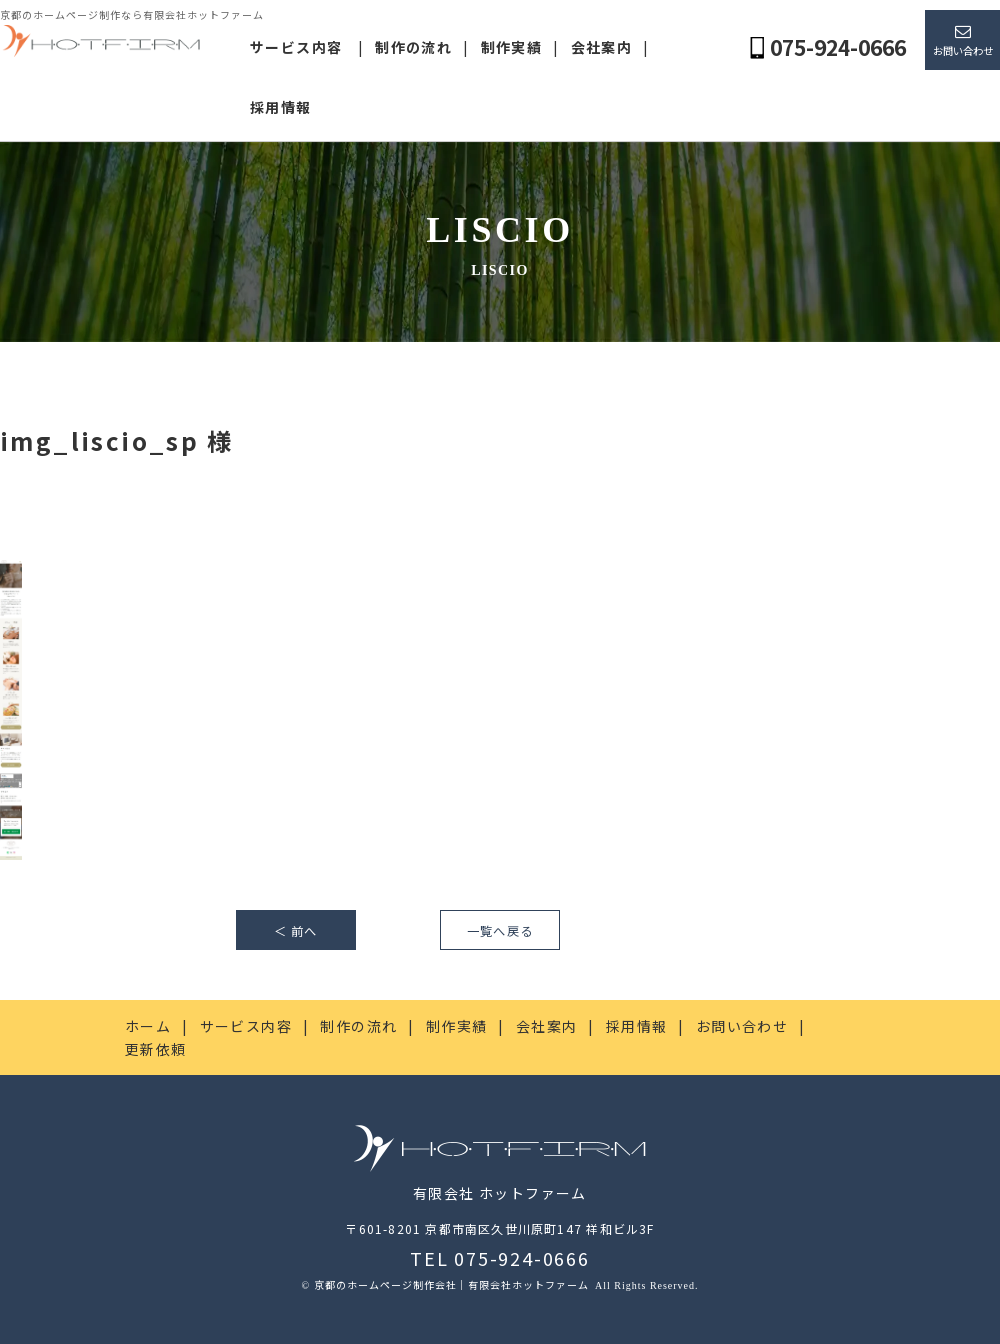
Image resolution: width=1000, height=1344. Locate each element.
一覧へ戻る (500, 931)
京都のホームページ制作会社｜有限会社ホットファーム (453, 1284)
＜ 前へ (296, 931)
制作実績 (512, 47)
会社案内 (602, 47)
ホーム (148, 1026)
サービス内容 (296, 47)
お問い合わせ (963, 50)
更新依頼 (156, 1049)
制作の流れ (413, 47)
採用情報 (281, 107)
